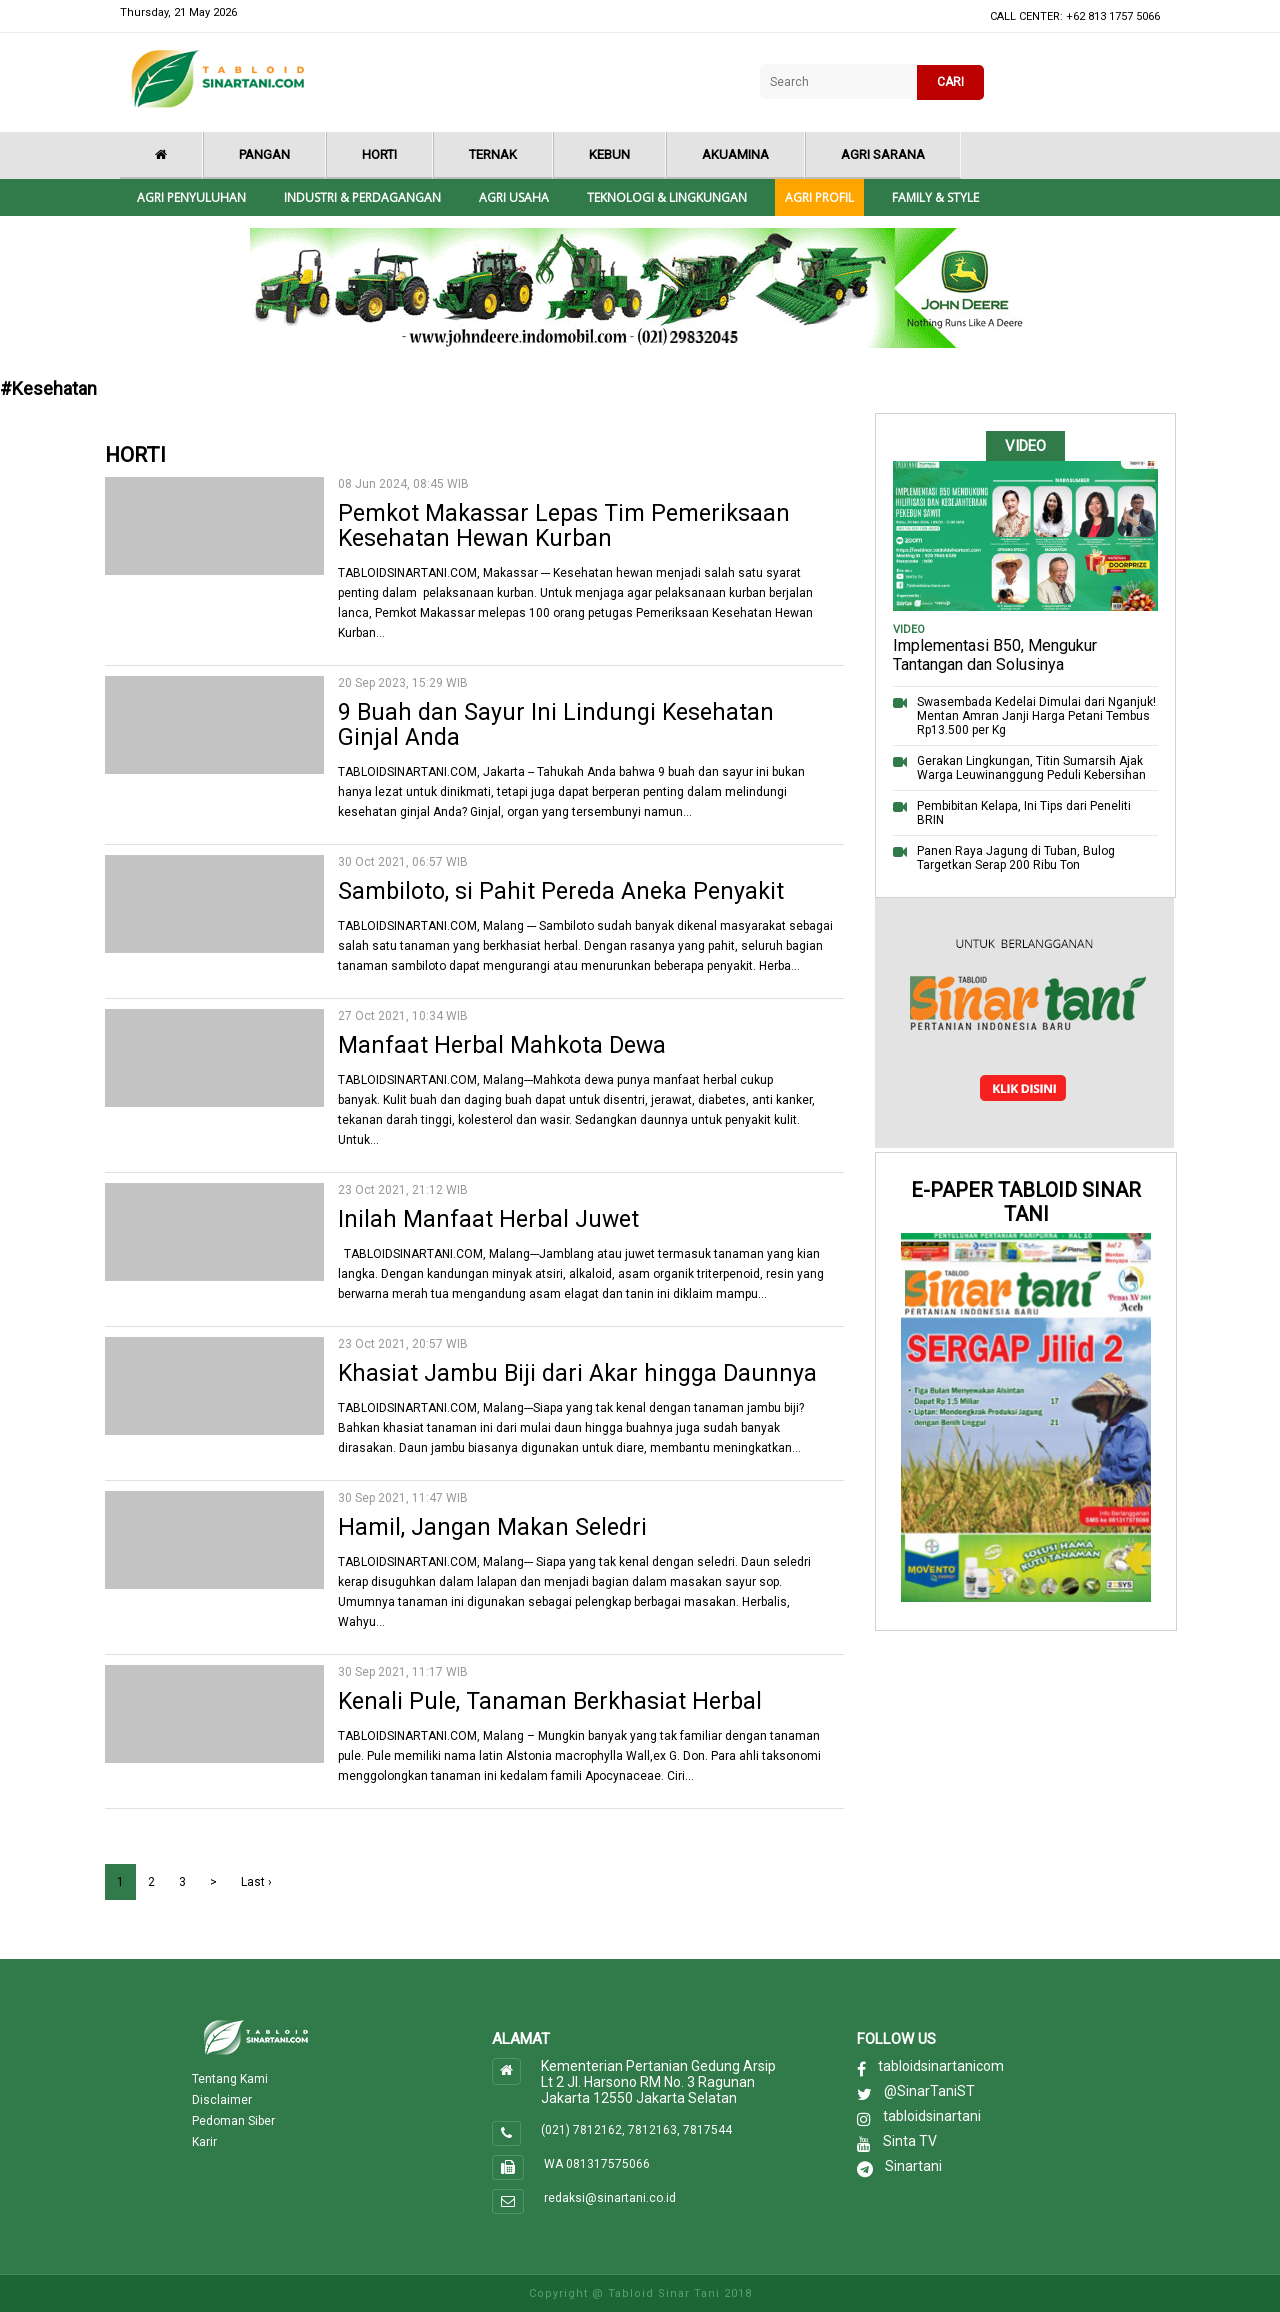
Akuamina (735, 154)
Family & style (935, 197)
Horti (379, 154)
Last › (256, 1882)
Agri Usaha (514, 197)
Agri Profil (819, 197)
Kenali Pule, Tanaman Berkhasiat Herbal (550, 1701)
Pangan (264, 154)
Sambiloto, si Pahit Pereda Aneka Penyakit (561, 891)
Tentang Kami (230, 2079)
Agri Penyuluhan (191, 197)
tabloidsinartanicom (941, 2066)
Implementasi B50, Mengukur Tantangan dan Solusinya (995, 655)
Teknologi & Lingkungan (667, 197)
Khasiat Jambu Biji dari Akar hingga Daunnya (577, 1373)
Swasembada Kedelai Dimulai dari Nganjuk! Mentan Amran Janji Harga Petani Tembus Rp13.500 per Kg (1036, 716)
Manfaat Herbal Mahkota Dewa (502, 1045)
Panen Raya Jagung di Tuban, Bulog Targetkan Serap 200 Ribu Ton (1016, 858)
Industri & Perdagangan (362, 197)
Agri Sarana (883, 154)
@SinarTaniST (929, 2091)
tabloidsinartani (932, 2116)
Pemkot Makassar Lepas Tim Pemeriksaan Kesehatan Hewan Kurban (564, 526)
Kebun (609, 154)
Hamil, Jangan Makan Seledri (492, 1527)
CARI (950, 82)
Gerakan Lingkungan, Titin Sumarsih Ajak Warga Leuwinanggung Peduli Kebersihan (1031, 768)
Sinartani (913, 2166)
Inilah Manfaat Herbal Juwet (488, 1219)
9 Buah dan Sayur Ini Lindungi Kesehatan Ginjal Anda (556, 725)
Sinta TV (910, 2141)
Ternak (493, 154)
